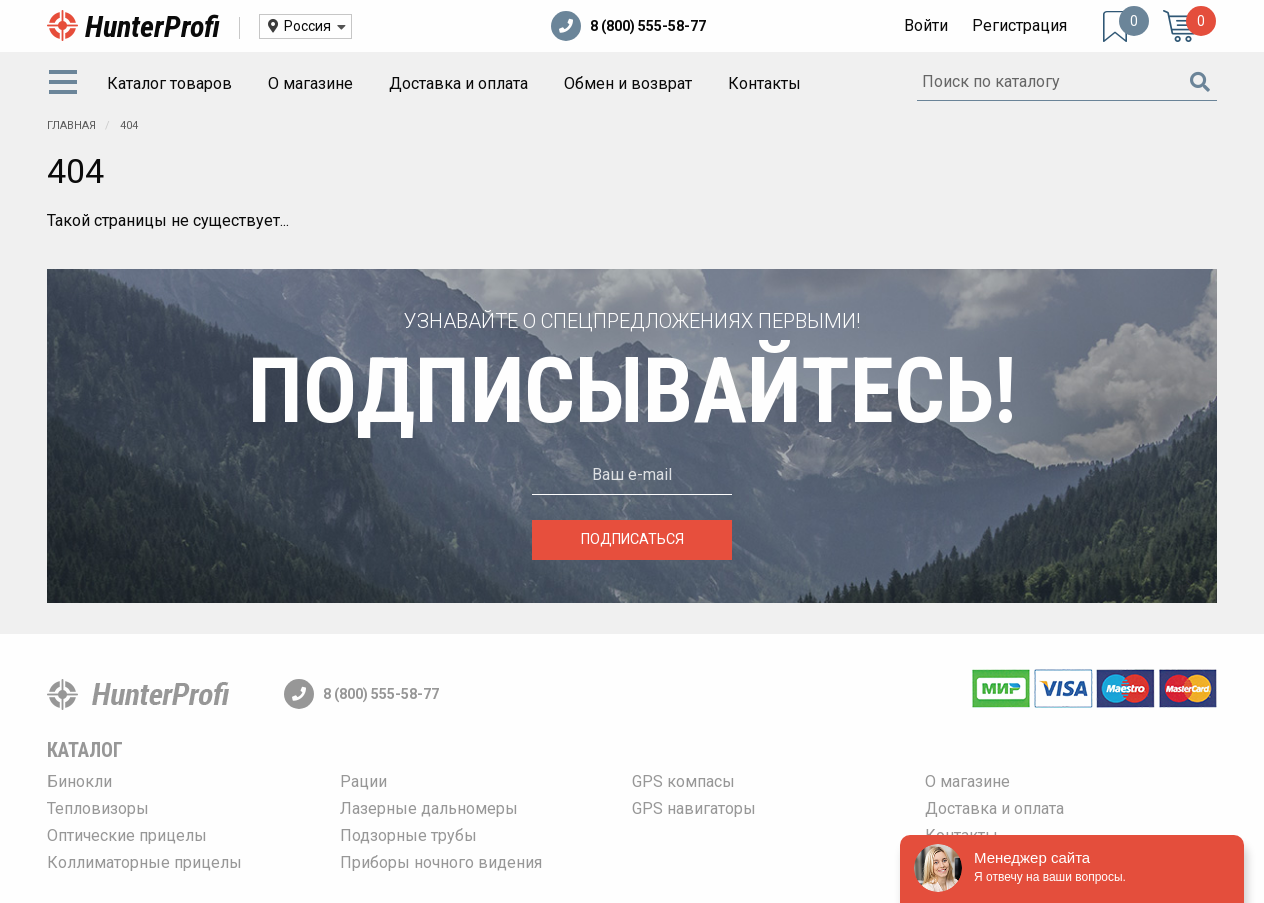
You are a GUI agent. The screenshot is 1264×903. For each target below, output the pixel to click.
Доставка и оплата (458, 83)
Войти (926, 25)
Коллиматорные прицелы (144, 862)
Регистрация (1019, 25)
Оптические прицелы (127, 835)
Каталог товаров (169, 83)
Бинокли (79, 781)
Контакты (764, 83)
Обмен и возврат (628, 83)
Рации (363, 781)
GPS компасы (683, 781)
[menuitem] (67, 84)
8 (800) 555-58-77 (628, 26)
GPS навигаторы (694, 808)
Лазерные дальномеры (429, 808)
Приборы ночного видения (441, 862)
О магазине (310, 83)
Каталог (85, 750)
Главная (71, 125)
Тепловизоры (98, 808)
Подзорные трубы (408, 835)
